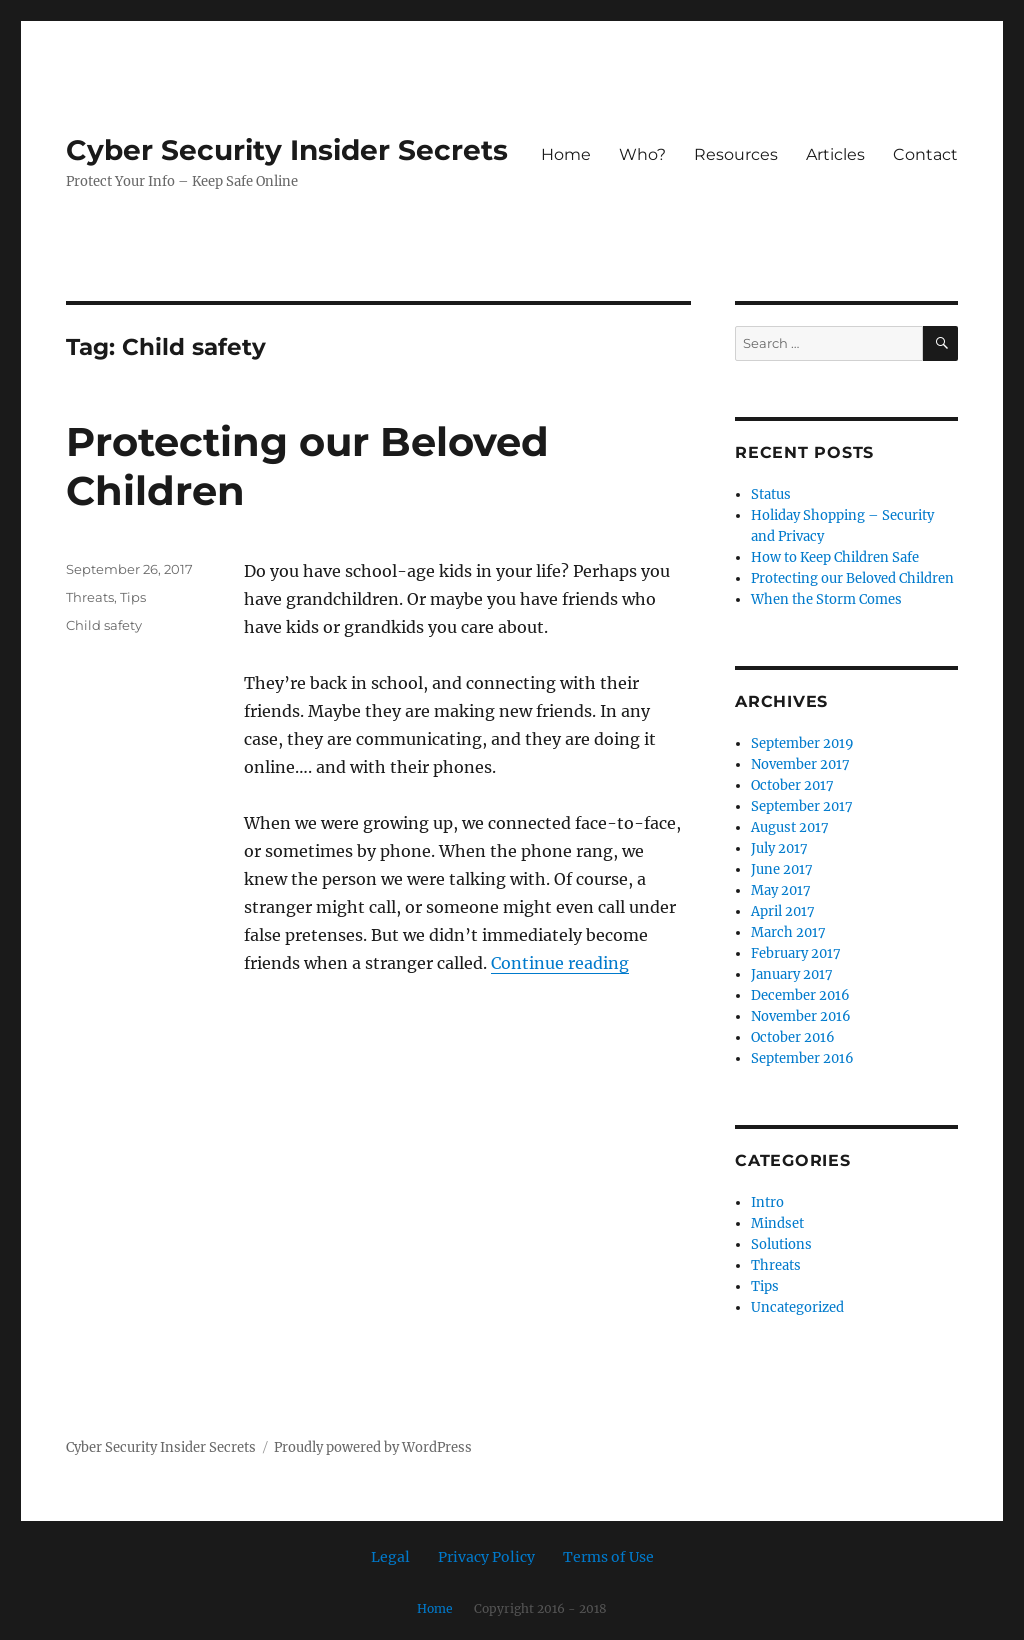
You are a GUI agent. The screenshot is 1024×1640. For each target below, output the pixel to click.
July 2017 (779, 848)
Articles (835, 154)
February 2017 (796, 953)
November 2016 (801, 1016)
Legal (390, 1557)
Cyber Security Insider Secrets (287, 150)
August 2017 (790, 827)
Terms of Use (608, 1557)
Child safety (104, 625)
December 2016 (800, 995)
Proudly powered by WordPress (373, 1447)
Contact (925, 154)
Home (566, 154)
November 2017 (800, 764)
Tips (133, 597)
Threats (90, 597)
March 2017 (788, 932)
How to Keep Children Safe (835, 557)
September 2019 (802, 743)
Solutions (781, 1244)
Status (771, 494)
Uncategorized (797, 1307)
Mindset (777, 1223)
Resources (736, 154)
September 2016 (802, 1058)
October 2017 (792, 785)
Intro (767, 1202)
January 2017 (792, 974)
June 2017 (782, 869)
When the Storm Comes (826, 599)
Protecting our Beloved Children (852, 578)
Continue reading (560, 963)
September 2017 (802, 806)
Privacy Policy (486, 1557)
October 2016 (793, 1037)
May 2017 (781, 890)
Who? (642, 154)
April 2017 (783, 911)
